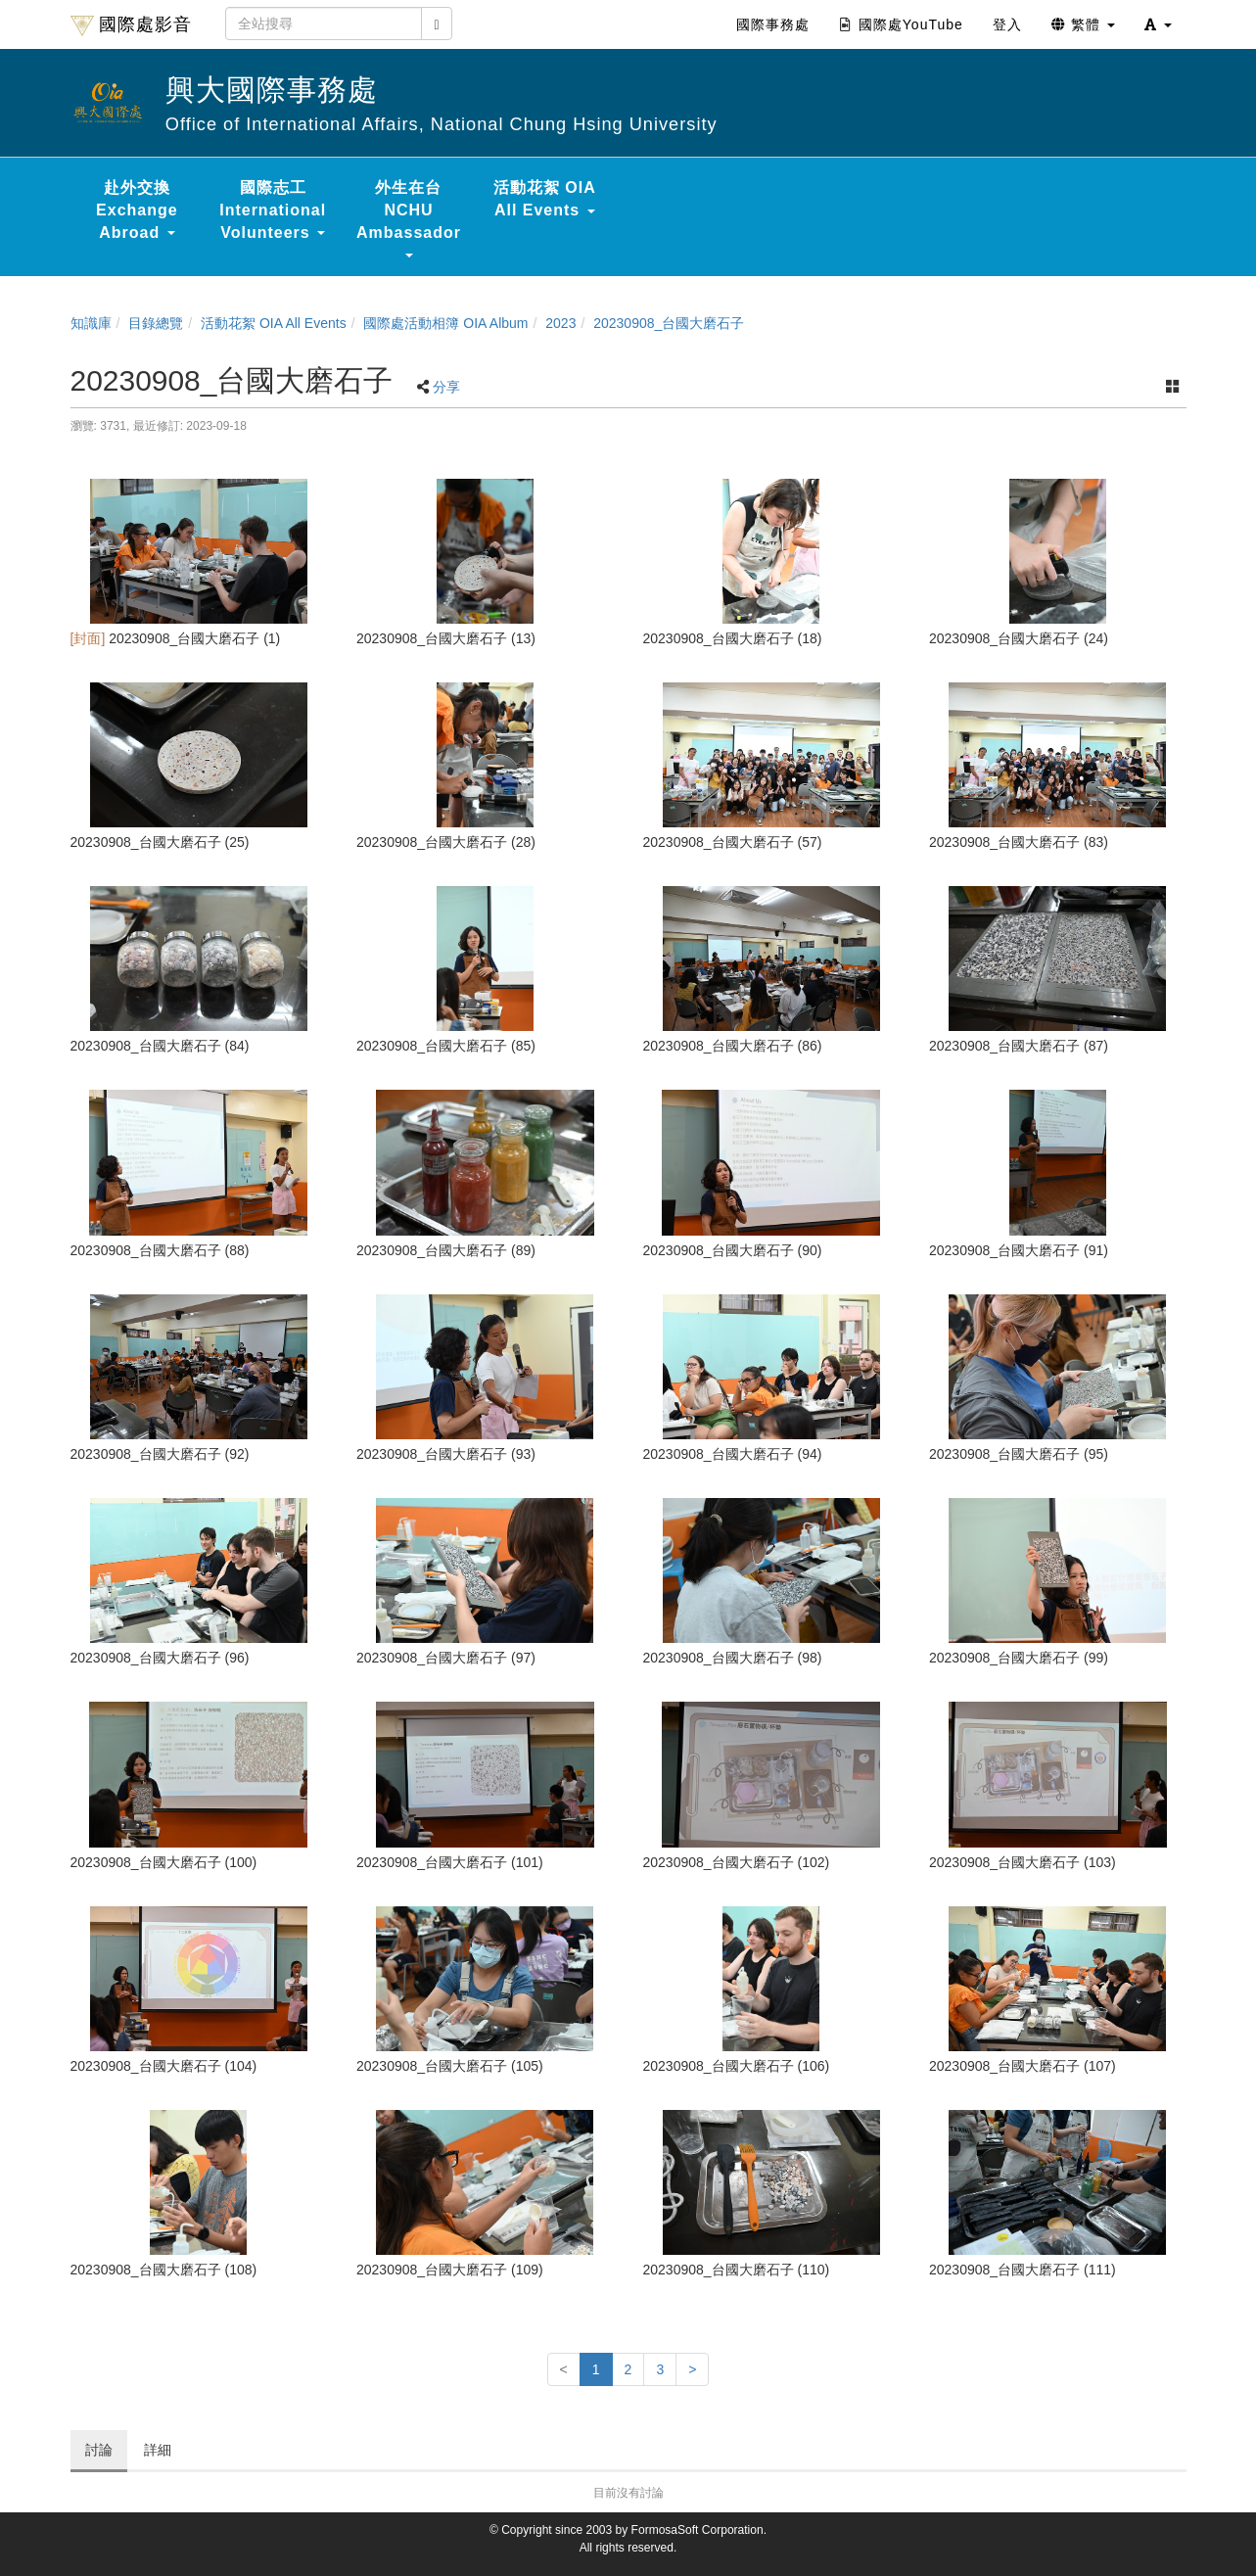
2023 (560, 323)
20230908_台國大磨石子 (668, 323)
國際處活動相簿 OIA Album (445, 323)
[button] (1158, 24)
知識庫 (91, 323)
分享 (446, 387)
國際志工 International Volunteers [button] (272, 210)
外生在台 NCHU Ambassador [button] (408, 218)
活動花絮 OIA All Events (274, 323)
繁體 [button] (1083, 24)
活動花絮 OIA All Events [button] (544, 198)
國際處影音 (131, 25)
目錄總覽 (155, 323)
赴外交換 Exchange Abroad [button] (137, 210)
